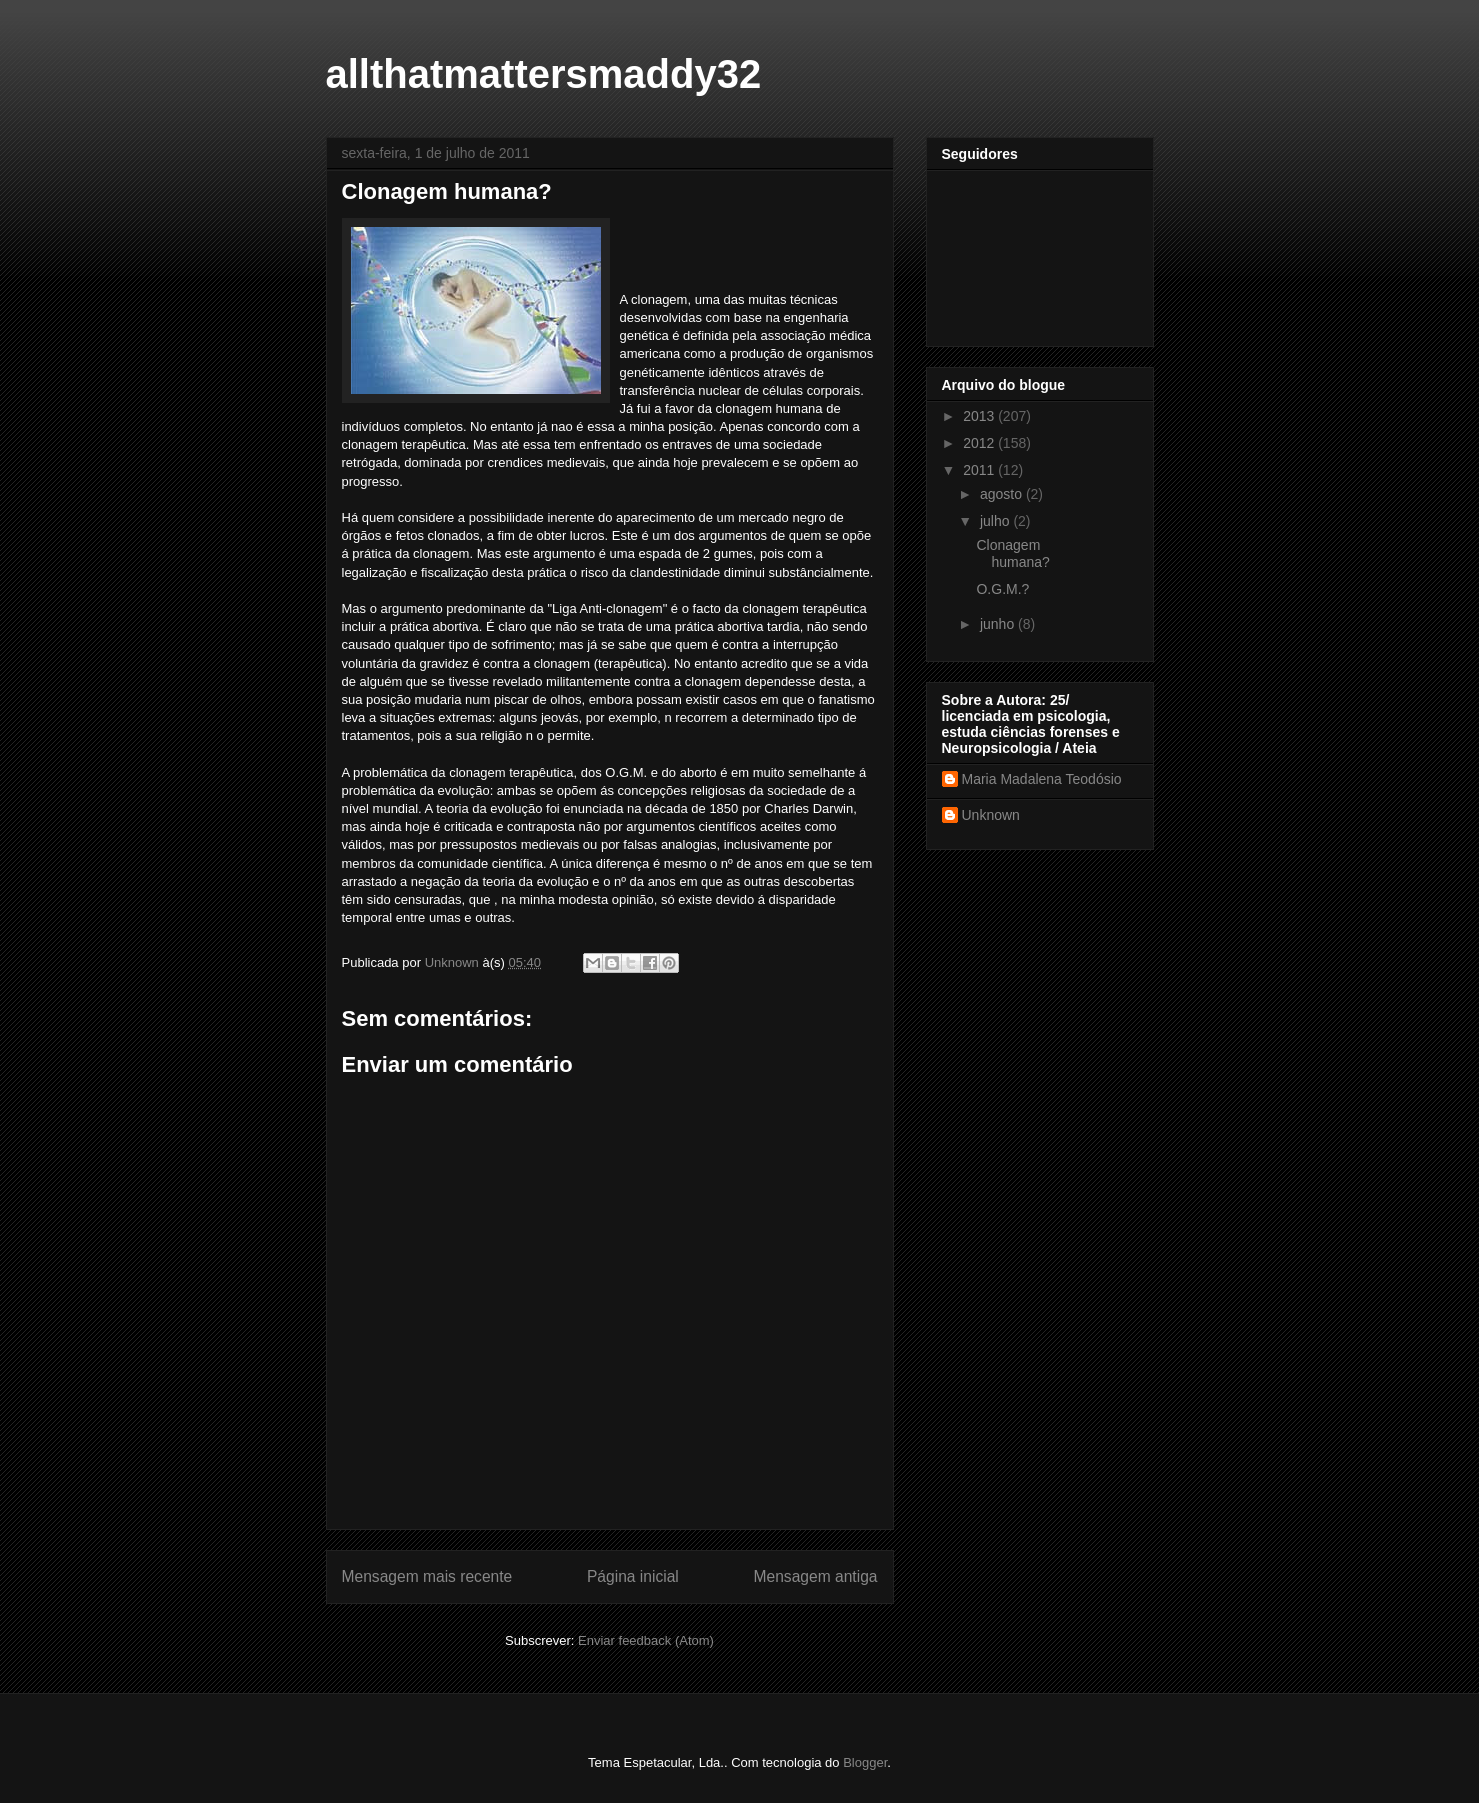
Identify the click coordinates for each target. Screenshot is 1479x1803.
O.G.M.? (1002, 589)
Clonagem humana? (1012, 553)
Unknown (991, 815)
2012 (980, 443)
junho (999, 624)
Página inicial (633, 1576)
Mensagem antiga (816, 1576)
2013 (980, 416)
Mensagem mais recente (427, 1576)
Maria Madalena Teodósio (1042, 779)
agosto (1003, 494)
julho (996, 521)
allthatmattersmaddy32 (544, 74)
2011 (980, 470)
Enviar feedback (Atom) (646, 1640)
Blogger (865, 1762)
